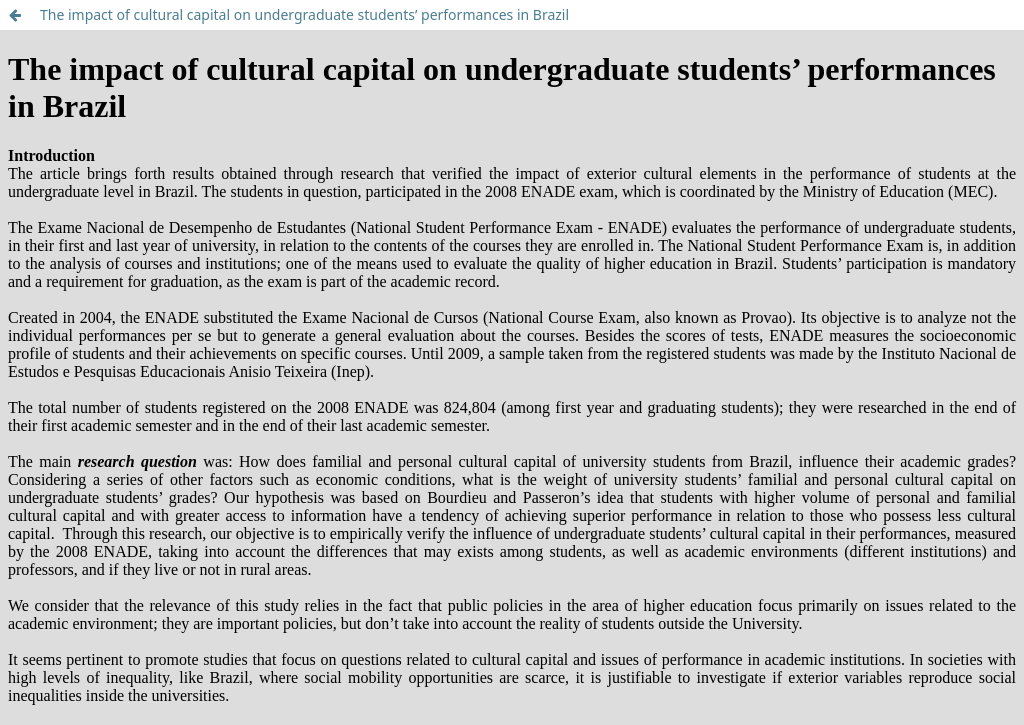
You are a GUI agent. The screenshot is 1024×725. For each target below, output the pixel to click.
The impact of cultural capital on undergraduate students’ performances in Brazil (304, 14)
